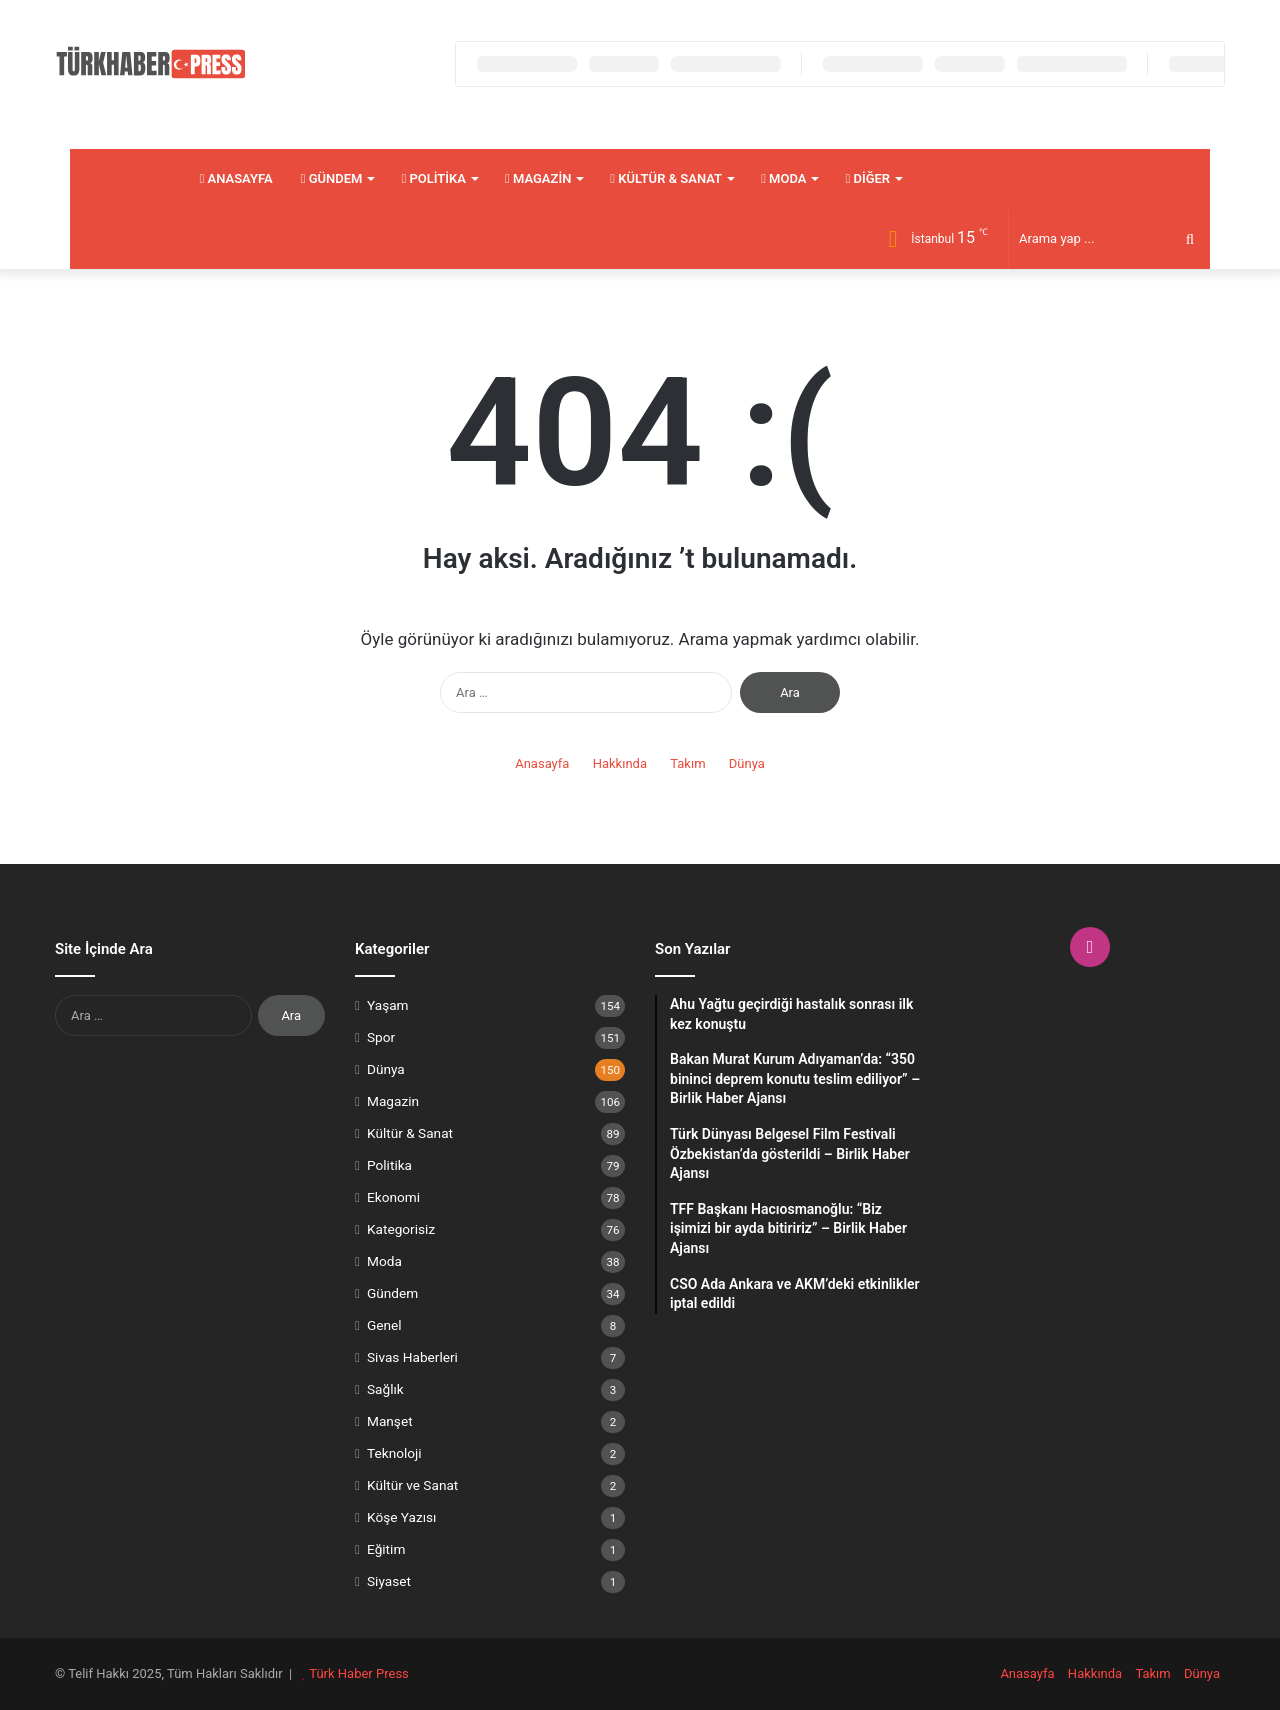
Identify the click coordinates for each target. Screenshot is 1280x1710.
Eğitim (386, 1549)
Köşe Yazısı (402, 1517)
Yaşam (388, 1005)
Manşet (390, 1421)
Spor (381, 1037)
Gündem (332, 178)
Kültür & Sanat (666, 178)
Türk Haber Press (359, 1673)
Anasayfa (236, 178)
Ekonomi (393, 1197)
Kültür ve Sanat (412, 1485)
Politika (433, 178)
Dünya (747, 763)
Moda (783, 178)
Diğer (867, 178)
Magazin (538, 178)
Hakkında (620, 763)
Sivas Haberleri (412, 1357)
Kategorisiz (401, 1229)
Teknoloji (394, 1453)
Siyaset (389, 1581)
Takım (687, 763)
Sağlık (385, 1389)
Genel (384, 1325)
